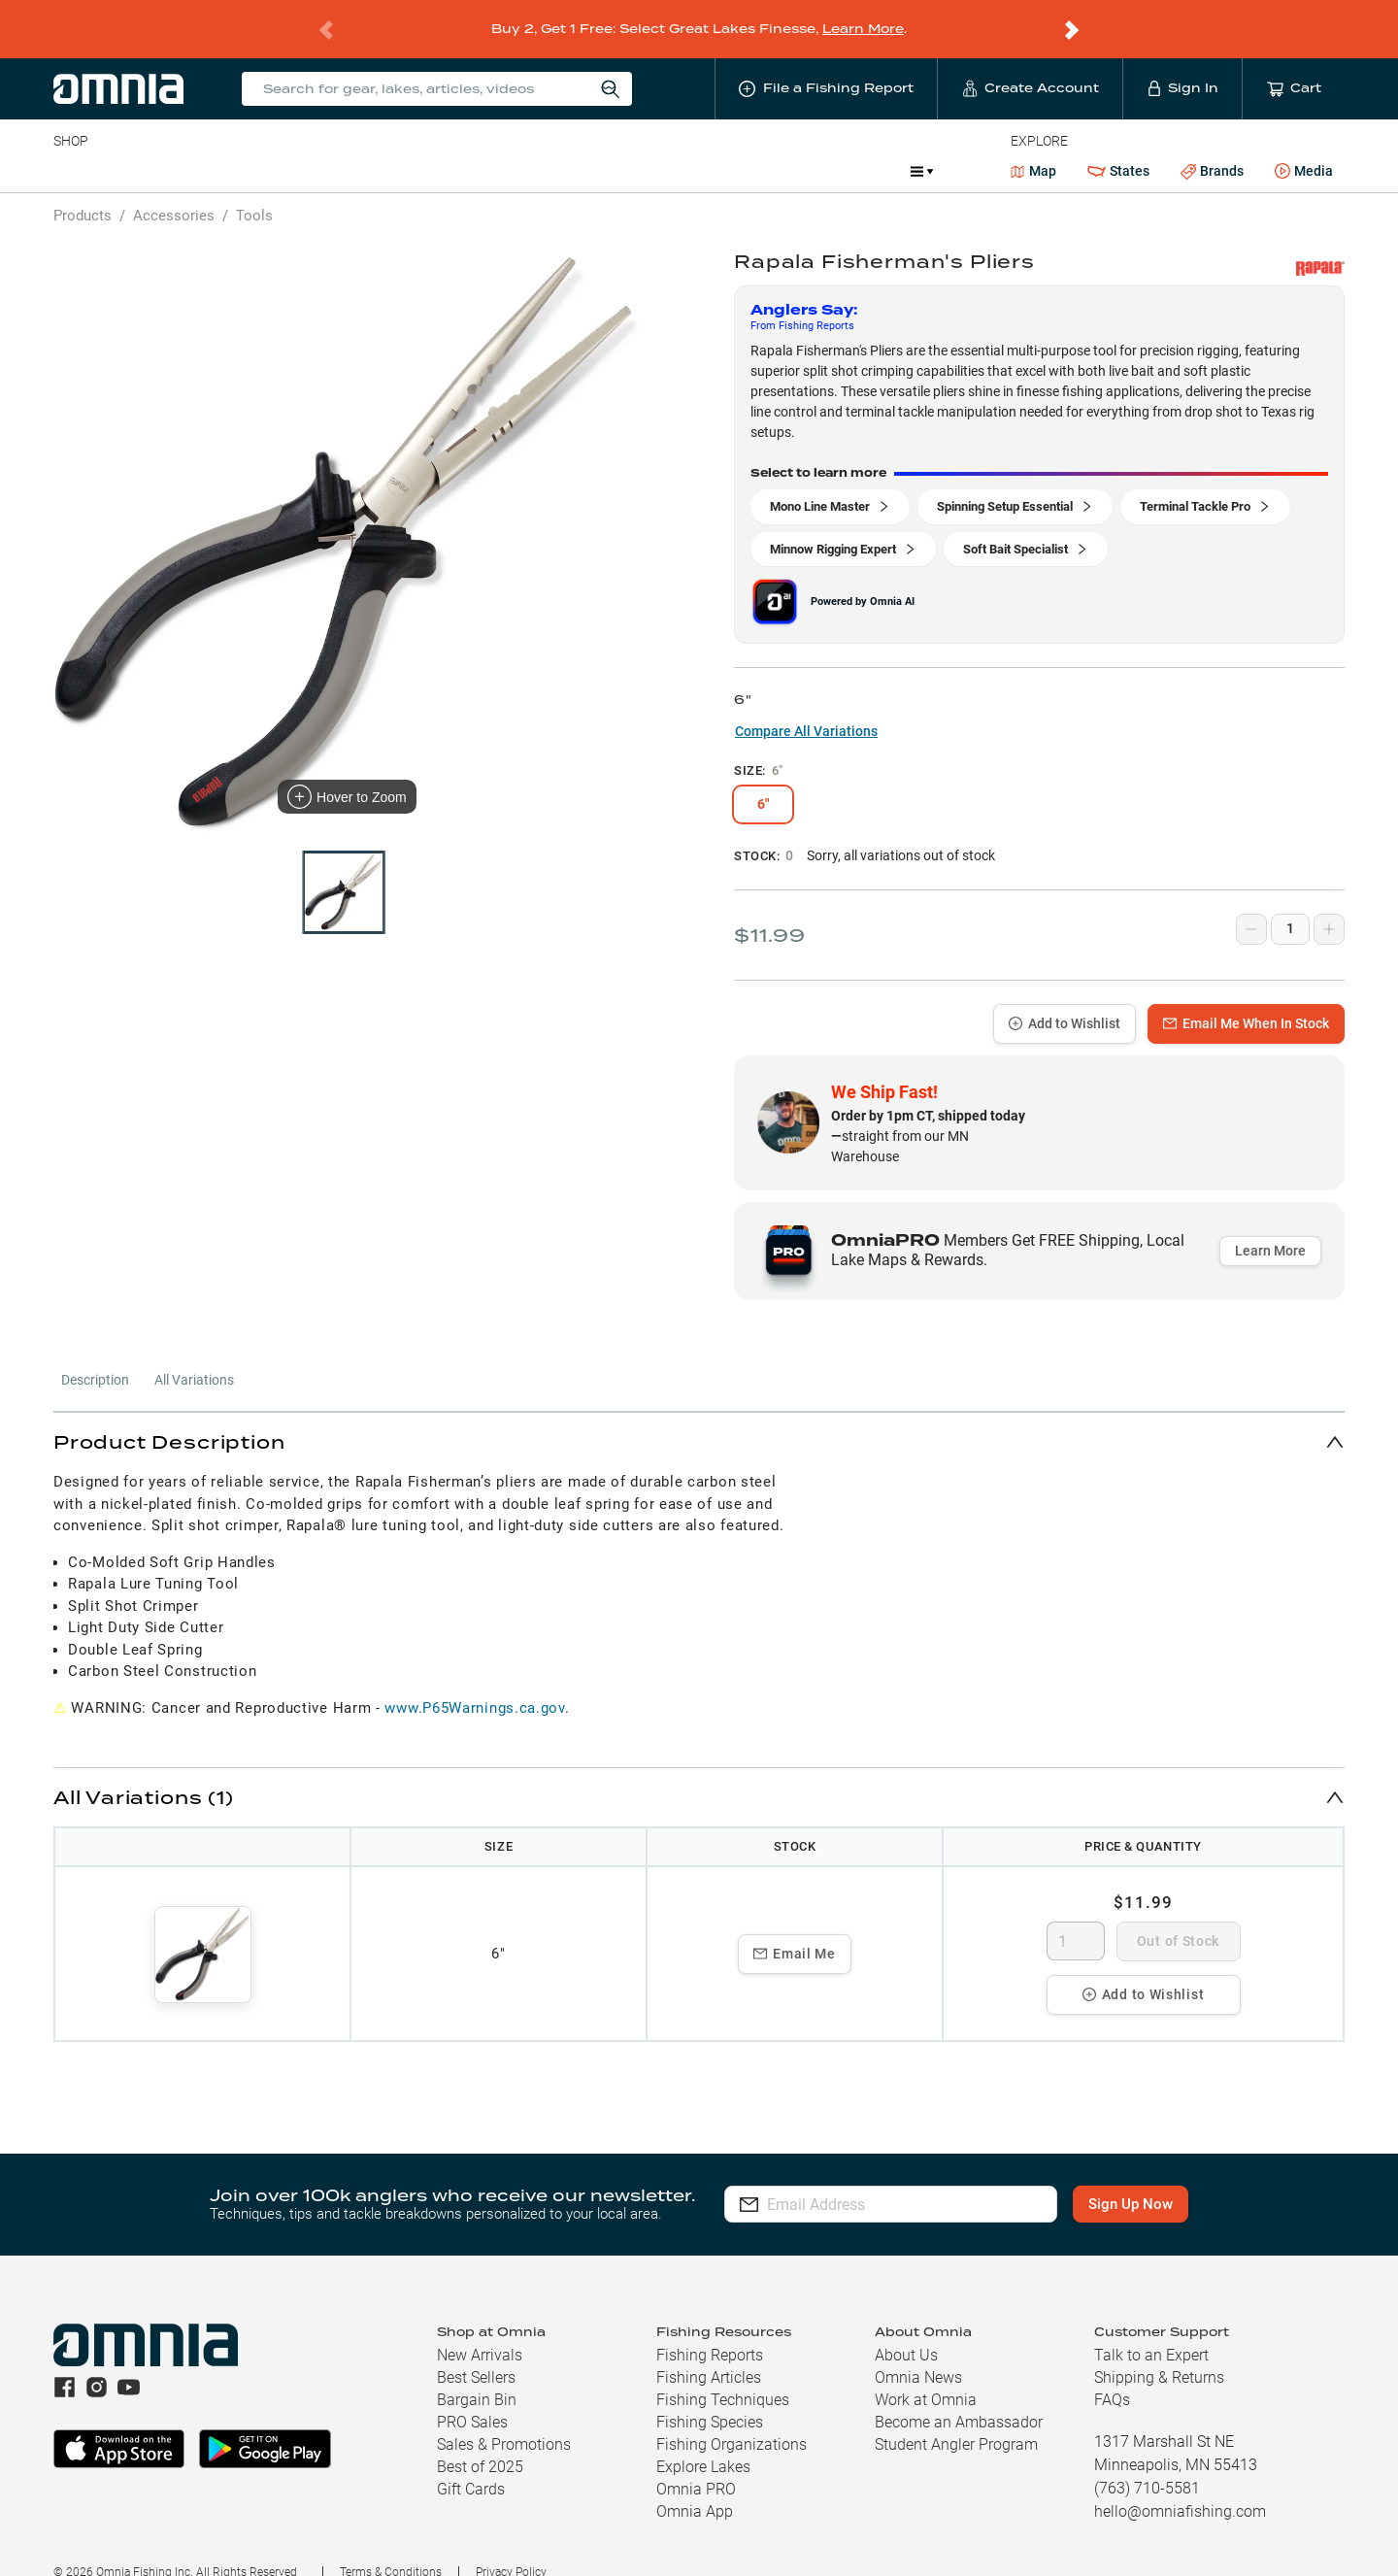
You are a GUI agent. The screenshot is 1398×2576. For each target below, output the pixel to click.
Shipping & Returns (1159, 2352)
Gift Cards (471, 2464)
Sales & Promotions (504, 2419)
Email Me (794, 1928)
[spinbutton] (1076, 1915)
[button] (699, 1416)
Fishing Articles (708, 2352)
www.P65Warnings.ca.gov (474, 1682)
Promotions (844, 148)
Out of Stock (1178, 1916)
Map (1033, 145)
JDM (754, 145)
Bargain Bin (476, 2374)
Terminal (330, 145)
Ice (699, 145)
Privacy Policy (511, 2547)
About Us (906, 2330)
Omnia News (918, 2352)
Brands (1212, 146)
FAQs (1112, 2374)
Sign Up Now (1131, 2179)
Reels (254, 145)
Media (1304, 146)
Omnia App (694, 2486)
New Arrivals (479, 2330)
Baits (69, 145)
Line (130, 145)
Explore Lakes (703, 2441)
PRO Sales (472, 2397)
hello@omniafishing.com (1180, 2486)
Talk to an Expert (1151, 2330)
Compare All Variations (806, 706)
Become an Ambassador (959, 2397)
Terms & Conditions (391, 2547)
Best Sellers (476, 2352)
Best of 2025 (480, 2441)
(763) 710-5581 (1147, 2463)
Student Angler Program (956, 2419)
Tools (254, 190)
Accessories (426, 145)
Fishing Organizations (731, 2419)
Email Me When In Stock (1246, 998)
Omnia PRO (696, 2464)
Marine (517, 145)
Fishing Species (709, 2397)
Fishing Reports (709, 2330)
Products (82, 190)
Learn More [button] (1270, 1225)
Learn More (863, 16)
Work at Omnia (926, 2374)
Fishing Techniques (722, 2374)
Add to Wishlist (1064, 998)
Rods (190, 145)
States (1118, 146)
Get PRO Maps (614, 145)
